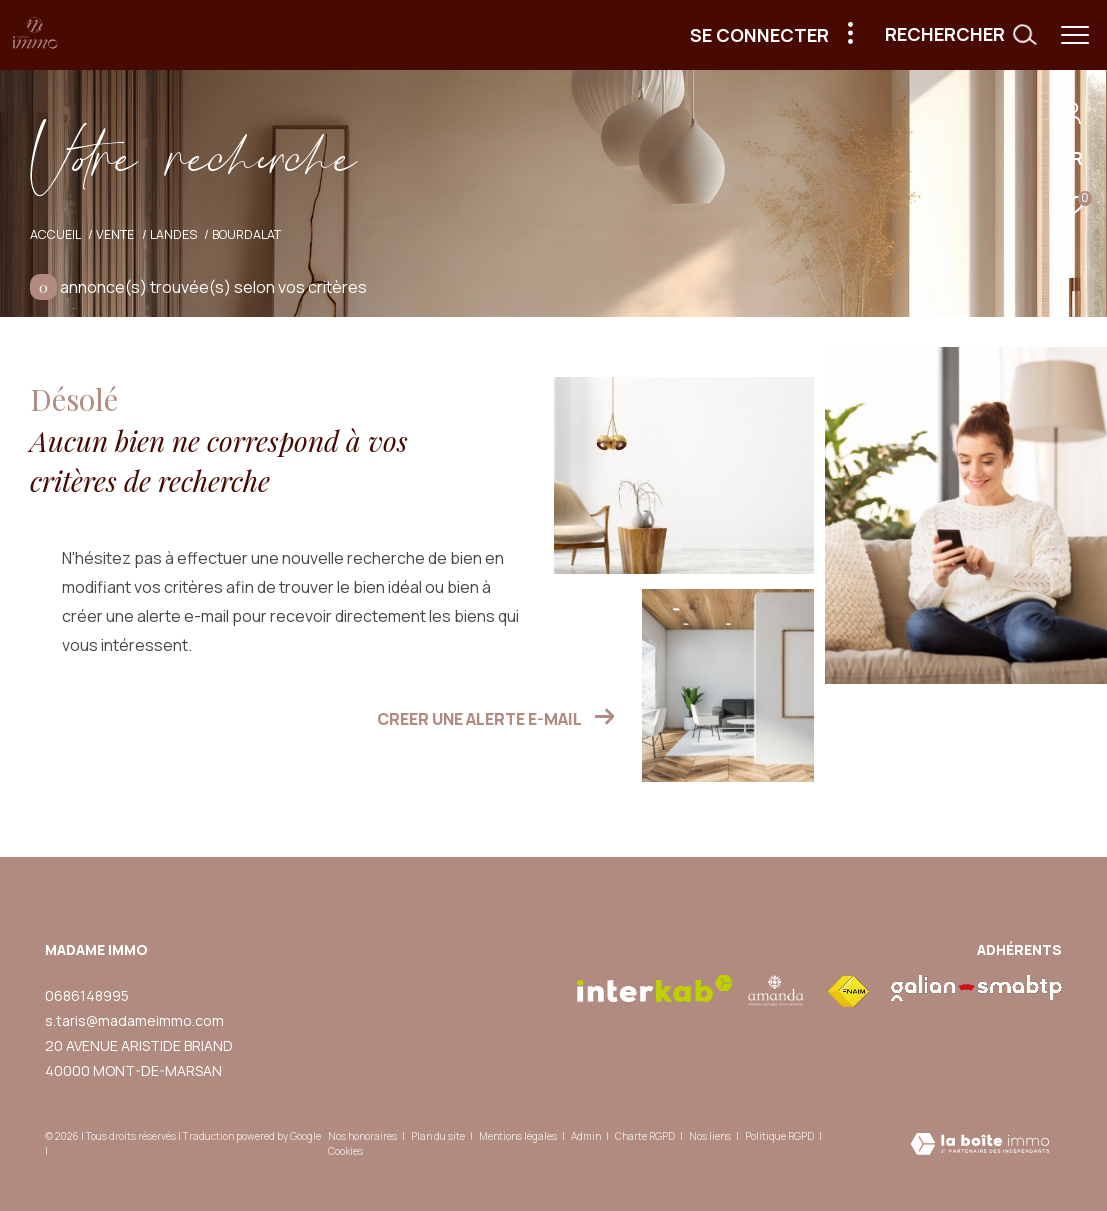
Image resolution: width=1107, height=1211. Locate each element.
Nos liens (711, 1136)
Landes (173, 234)
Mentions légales (519, 1136)
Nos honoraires (362, 1136)
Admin (587, 1136)
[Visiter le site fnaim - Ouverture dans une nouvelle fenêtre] (848, 992)
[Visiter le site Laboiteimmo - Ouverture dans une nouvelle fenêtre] (980, 1145)
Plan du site (439, 1136)
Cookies (345, 1152)
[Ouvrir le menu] (1075, 35)
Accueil (55, 234)
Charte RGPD (646, 1136)
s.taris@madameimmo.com (134, 1020)
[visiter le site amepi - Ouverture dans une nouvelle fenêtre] (776, 990)
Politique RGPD (779, 1136)
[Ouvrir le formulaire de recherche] (960, 35)
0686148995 (87, 995)
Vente (115, 234)
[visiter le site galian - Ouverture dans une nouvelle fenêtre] (976, 988)
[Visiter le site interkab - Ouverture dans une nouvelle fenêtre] (655, 988)
